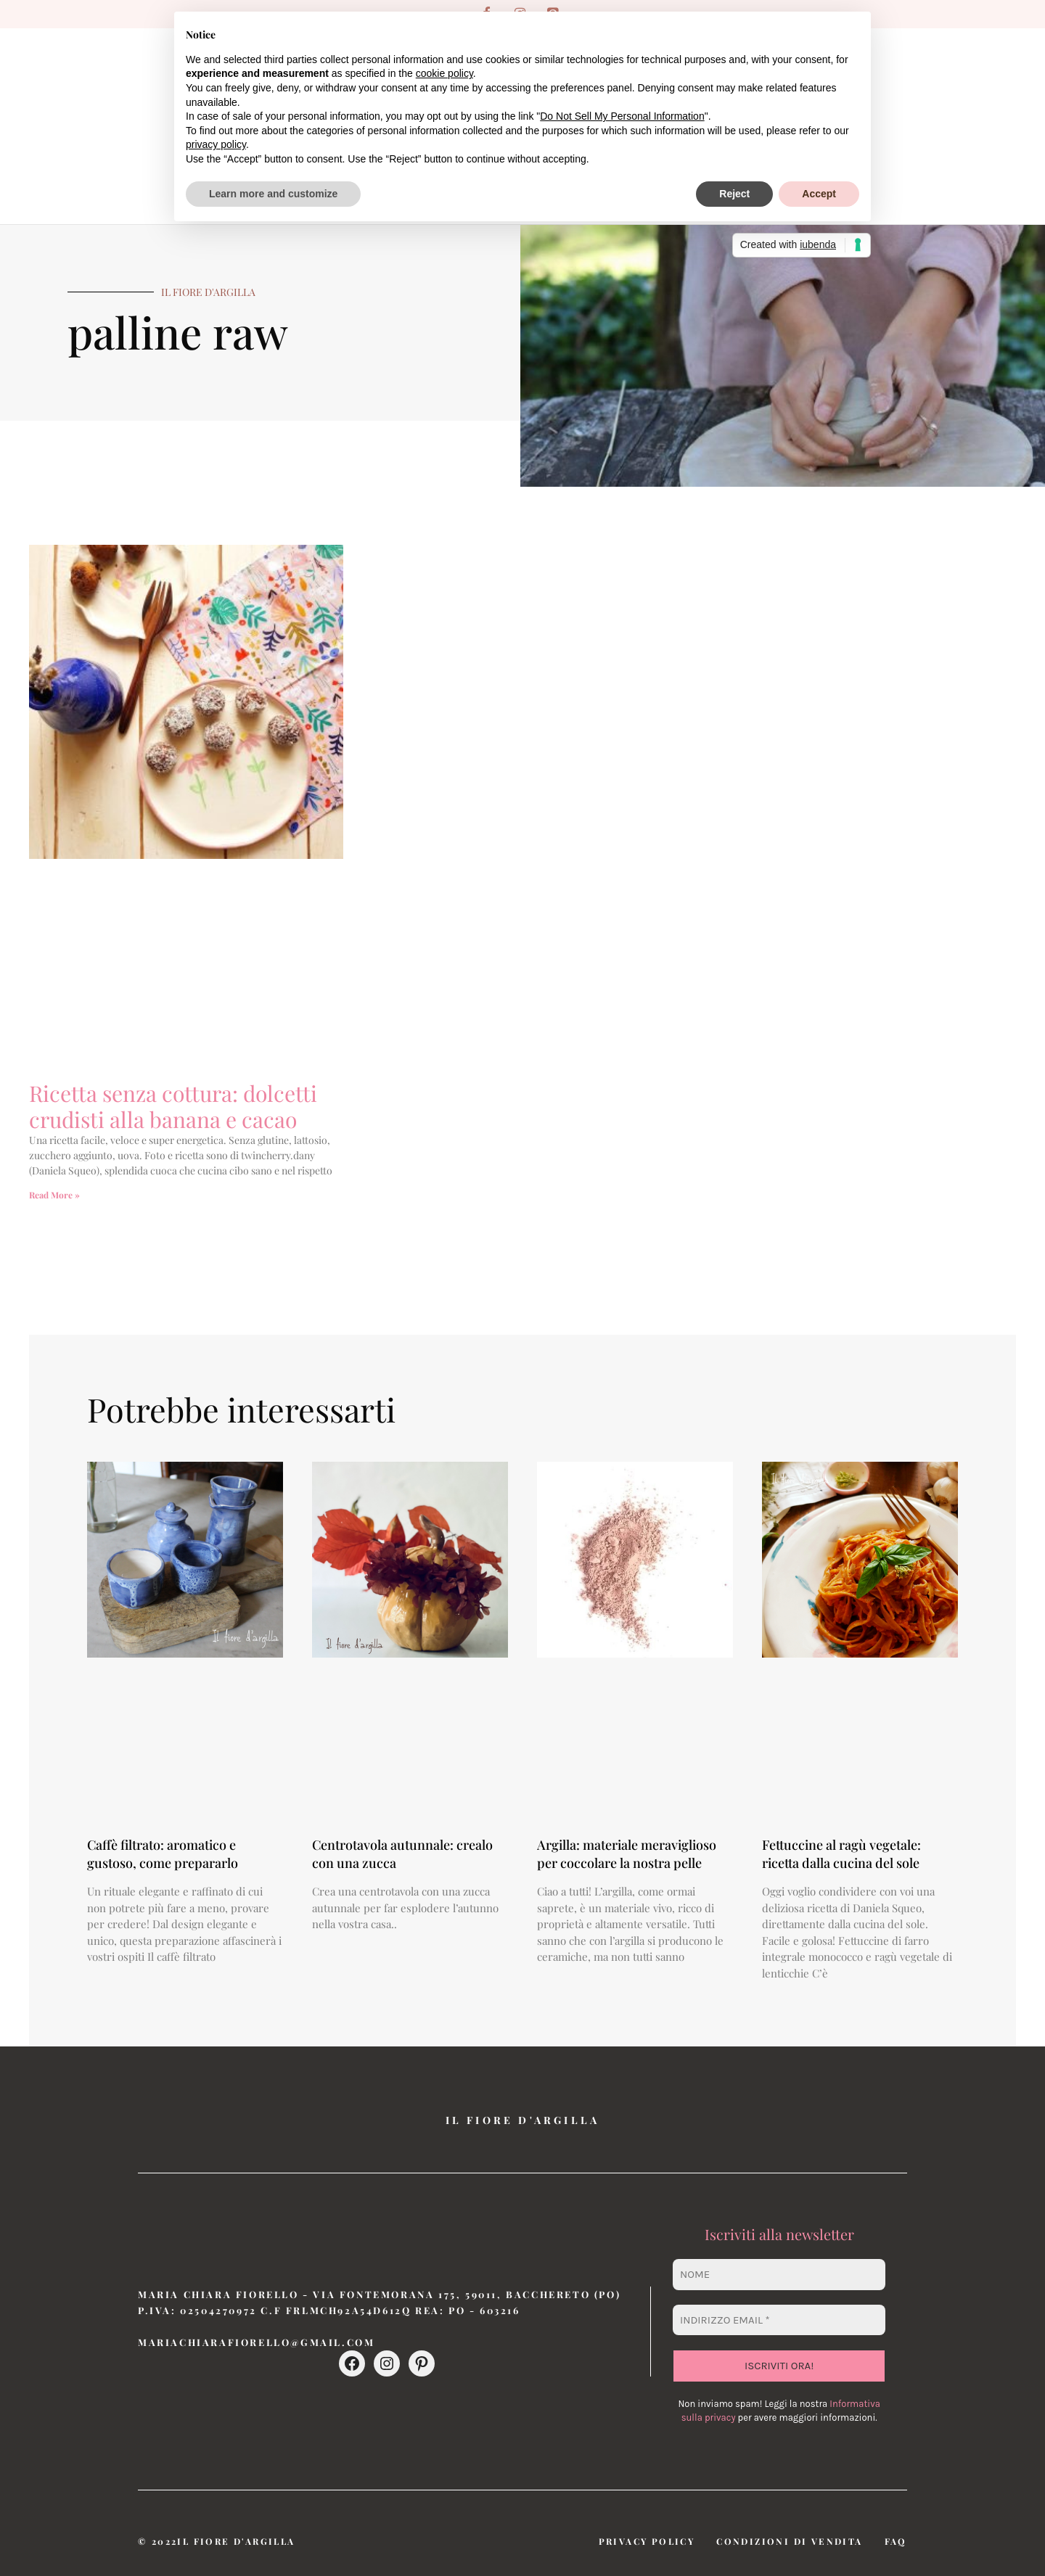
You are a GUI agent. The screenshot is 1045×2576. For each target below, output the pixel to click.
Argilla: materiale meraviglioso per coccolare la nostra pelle (626, 1854)
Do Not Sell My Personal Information (622, 116)
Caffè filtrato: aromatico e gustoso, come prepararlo (162, 1854)
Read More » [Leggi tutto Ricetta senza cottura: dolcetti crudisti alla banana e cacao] (54, 1195)
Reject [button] (734, 193)
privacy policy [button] (216, 144)
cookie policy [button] (444, 73)
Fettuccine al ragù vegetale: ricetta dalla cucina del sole (841, 1854)
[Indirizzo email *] (779, 2319)
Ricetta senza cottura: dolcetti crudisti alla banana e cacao (173, 1106)
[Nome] (779, 2274)
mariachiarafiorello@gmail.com (256, 2342)
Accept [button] (819, 193)
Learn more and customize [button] (273, 193)
